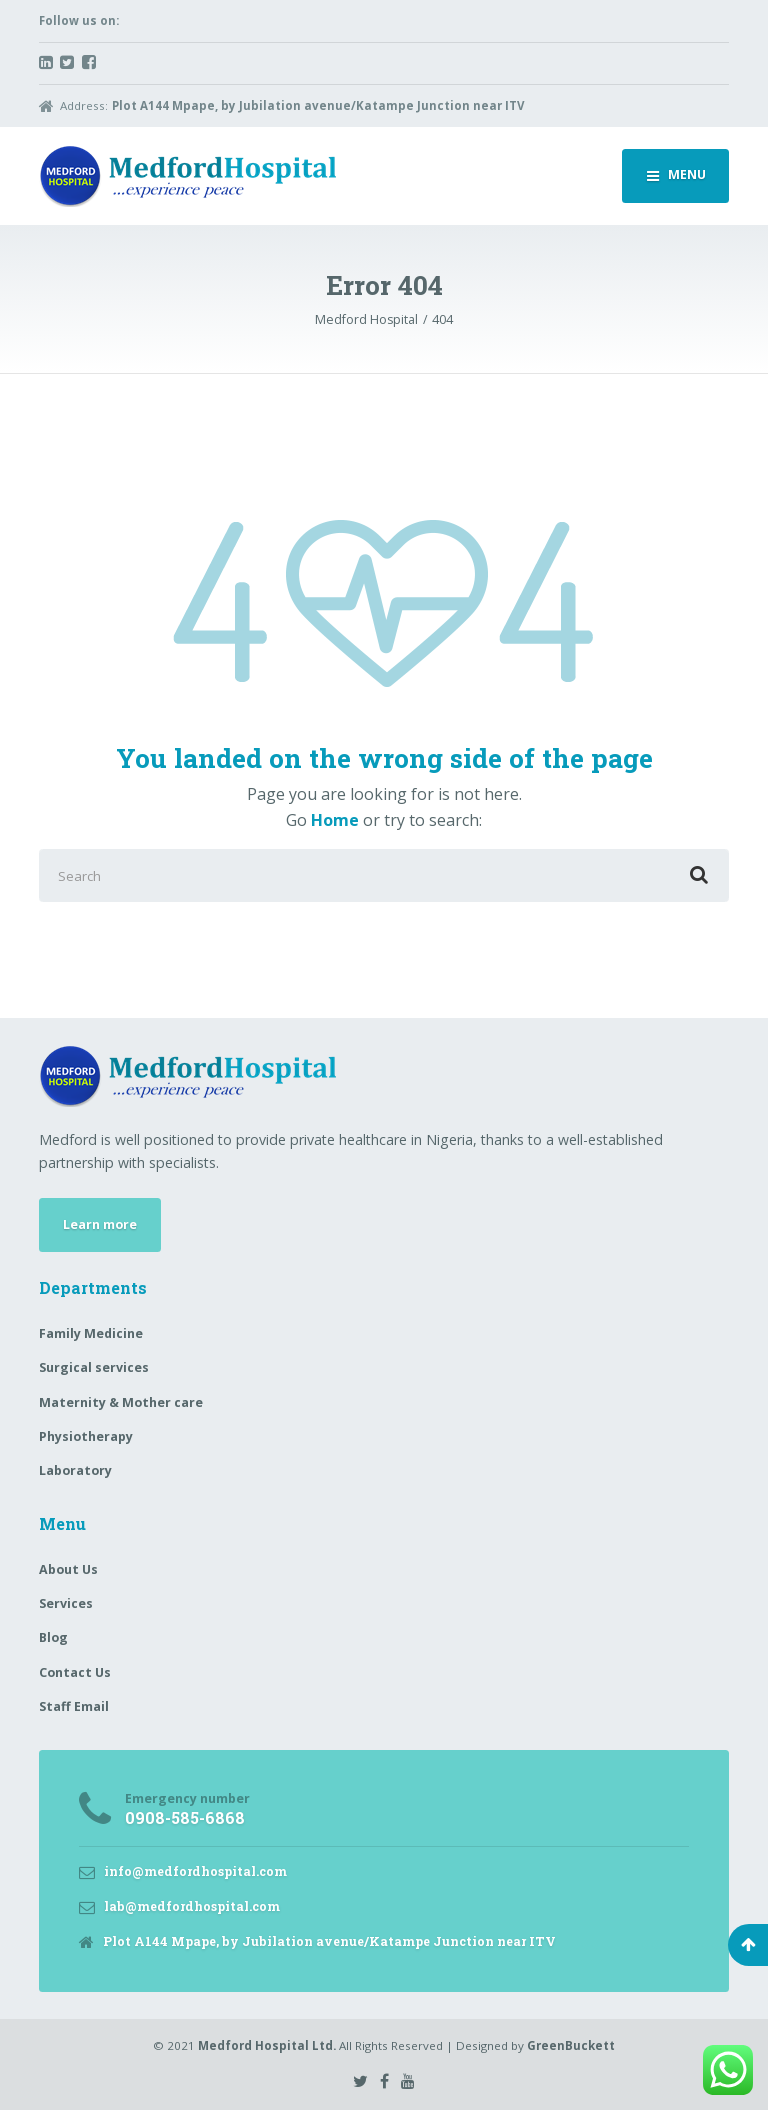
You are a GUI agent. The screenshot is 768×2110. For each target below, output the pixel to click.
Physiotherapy (86, 1436)
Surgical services (94, 1367)
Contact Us (75, 1672)
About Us (68, 1569)
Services (66, 1603)
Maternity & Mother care (121, 1402)
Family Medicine (91, 1333)
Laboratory (75, 1470)
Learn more (100, 1224)
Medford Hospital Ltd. (267, 2045)
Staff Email (74, 1706)
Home (335, 820)
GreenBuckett (571, 2045)
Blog (53, 1637)
